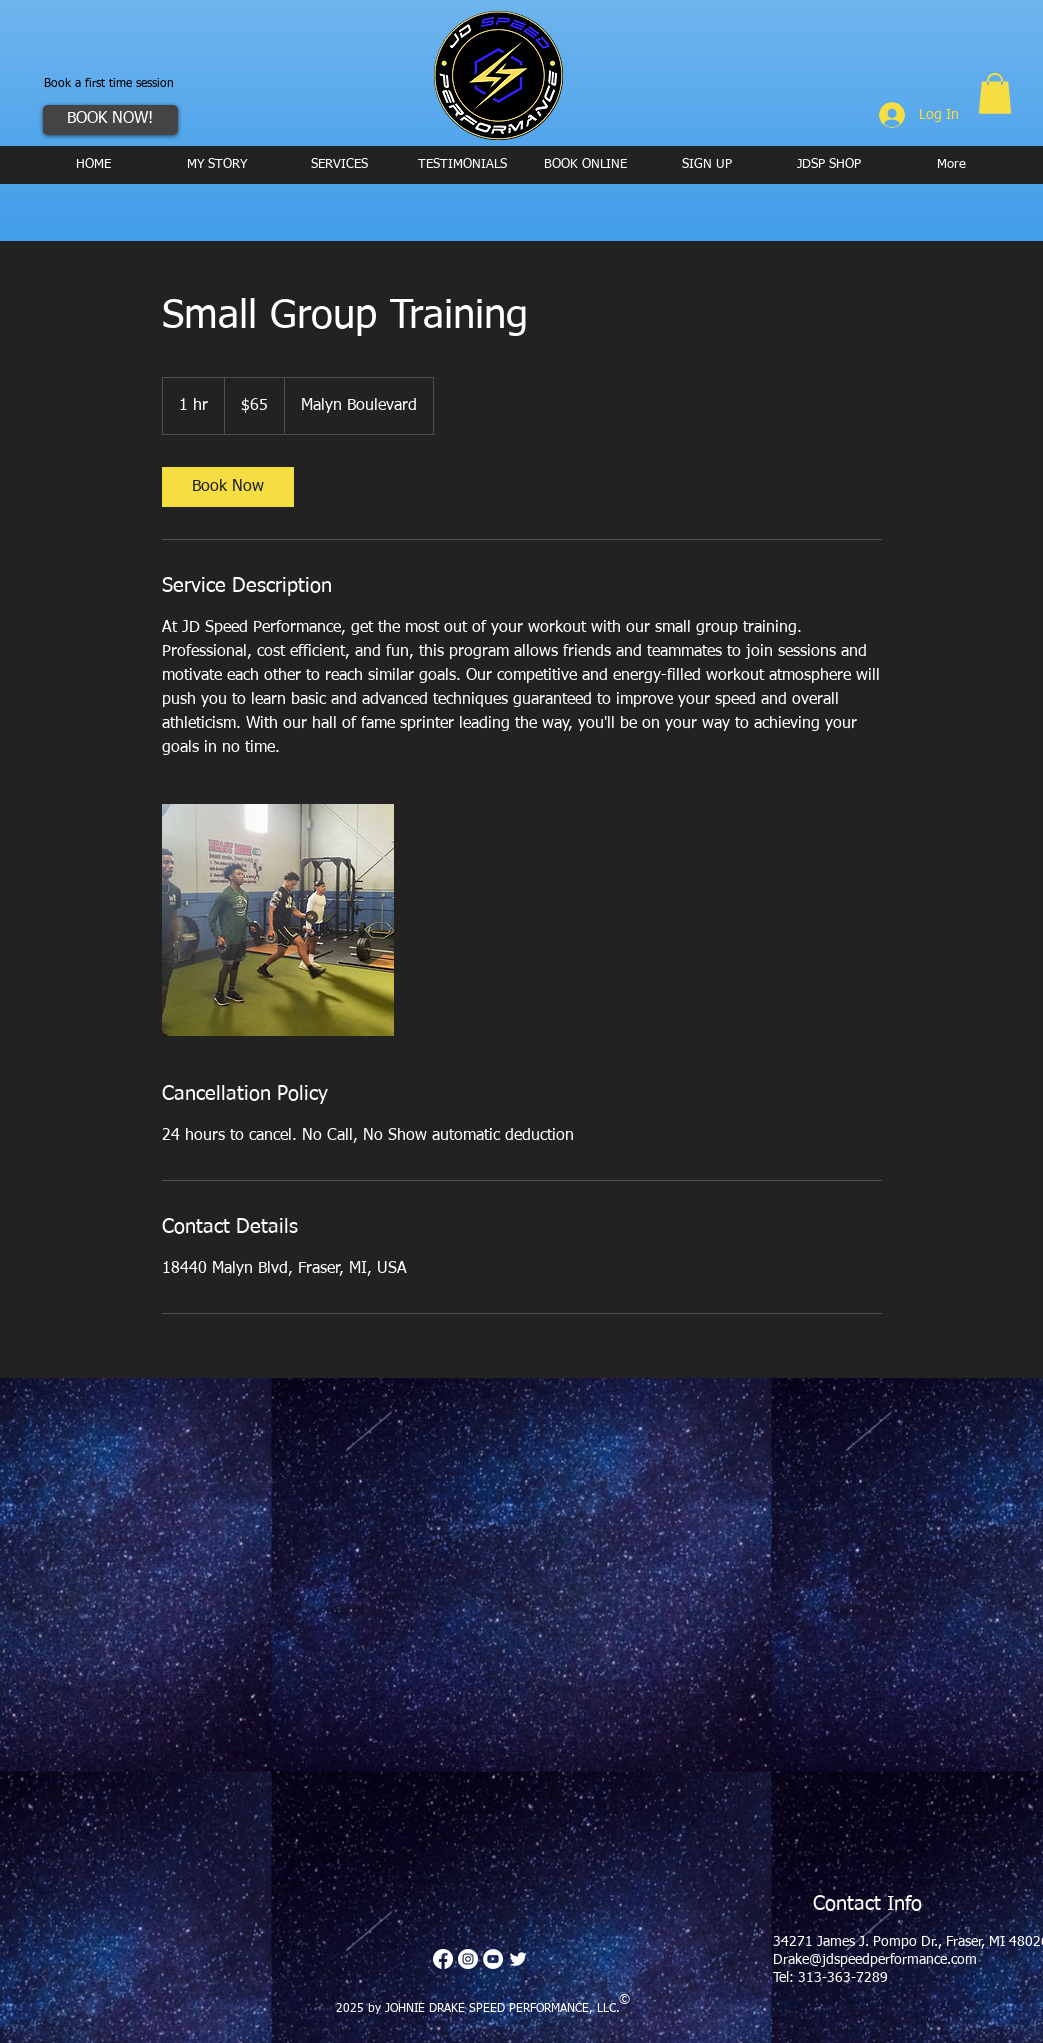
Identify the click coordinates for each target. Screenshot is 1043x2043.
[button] (995, 93)
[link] (228, 487)
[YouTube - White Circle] (493, 1959)
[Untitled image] (278, 920)
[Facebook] (443, 1959)
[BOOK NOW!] (110, 120)
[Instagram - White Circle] (468, 1959)
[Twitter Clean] (518, 1959)
